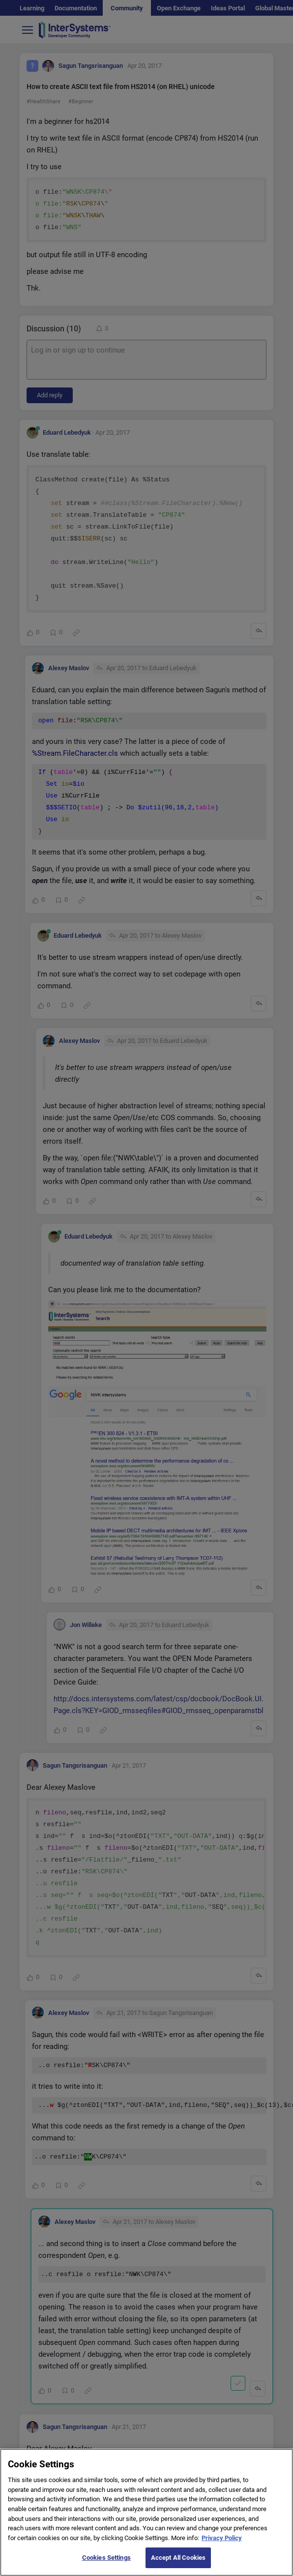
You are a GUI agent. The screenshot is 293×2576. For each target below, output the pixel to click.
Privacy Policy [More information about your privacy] (222, 2544)
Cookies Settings (106, 2564)
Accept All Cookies (178, 2564)
